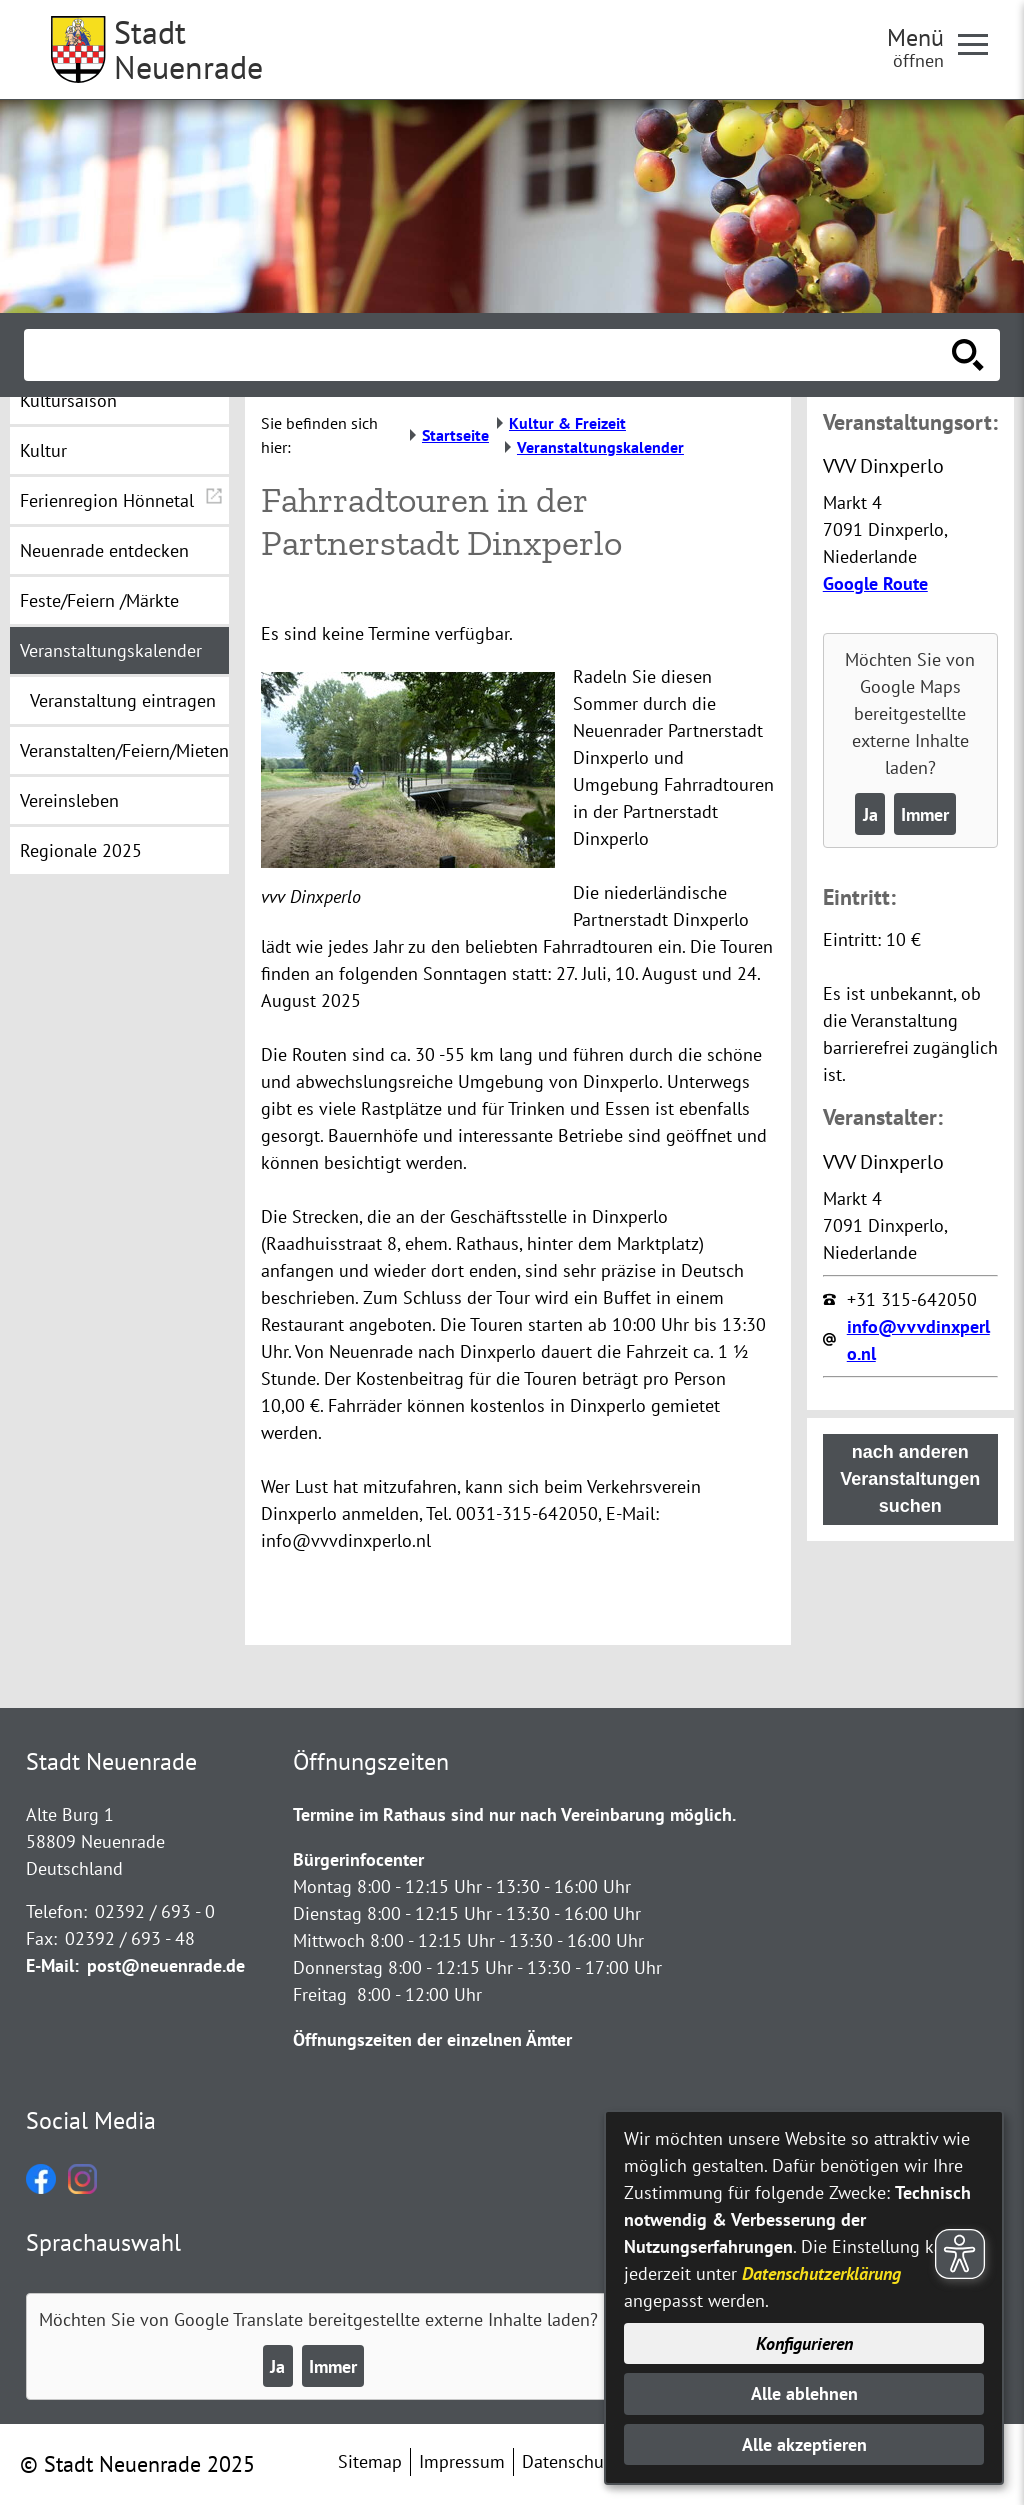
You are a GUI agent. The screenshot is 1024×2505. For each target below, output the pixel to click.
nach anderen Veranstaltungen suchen (910, 1479)
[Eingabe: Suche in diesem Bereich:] (490, 355)
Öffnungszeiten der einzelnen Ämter (432, 2039)
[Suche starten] (968, 355)
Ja (870, 814)
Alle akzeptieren (804, 2444)
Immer (925, 814)
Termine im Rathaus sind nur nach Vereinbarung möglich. (514, 1814)
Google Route (875, 583)
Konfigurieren (804, 2343)
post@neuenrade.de (166, 1965)
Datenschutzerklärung (821, 2273)
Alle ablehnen (804, 2393)
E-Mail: (52, 1965)
